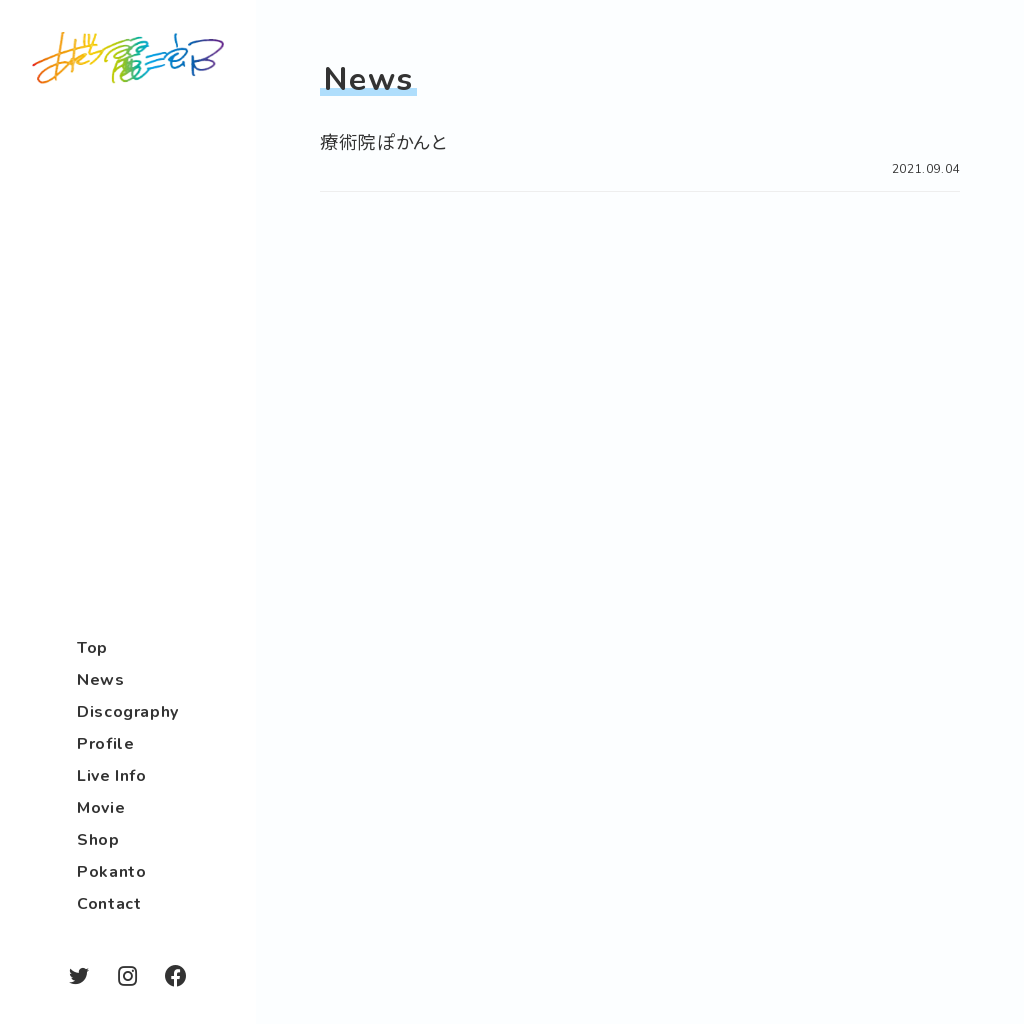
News (101, 680)
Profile (105, 744)
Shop (98, 840)
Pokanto (111, 872)
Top (92, 648)
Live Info (112, 776)
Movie (101, 808)
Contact (109, 904)
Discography (128, 712)
